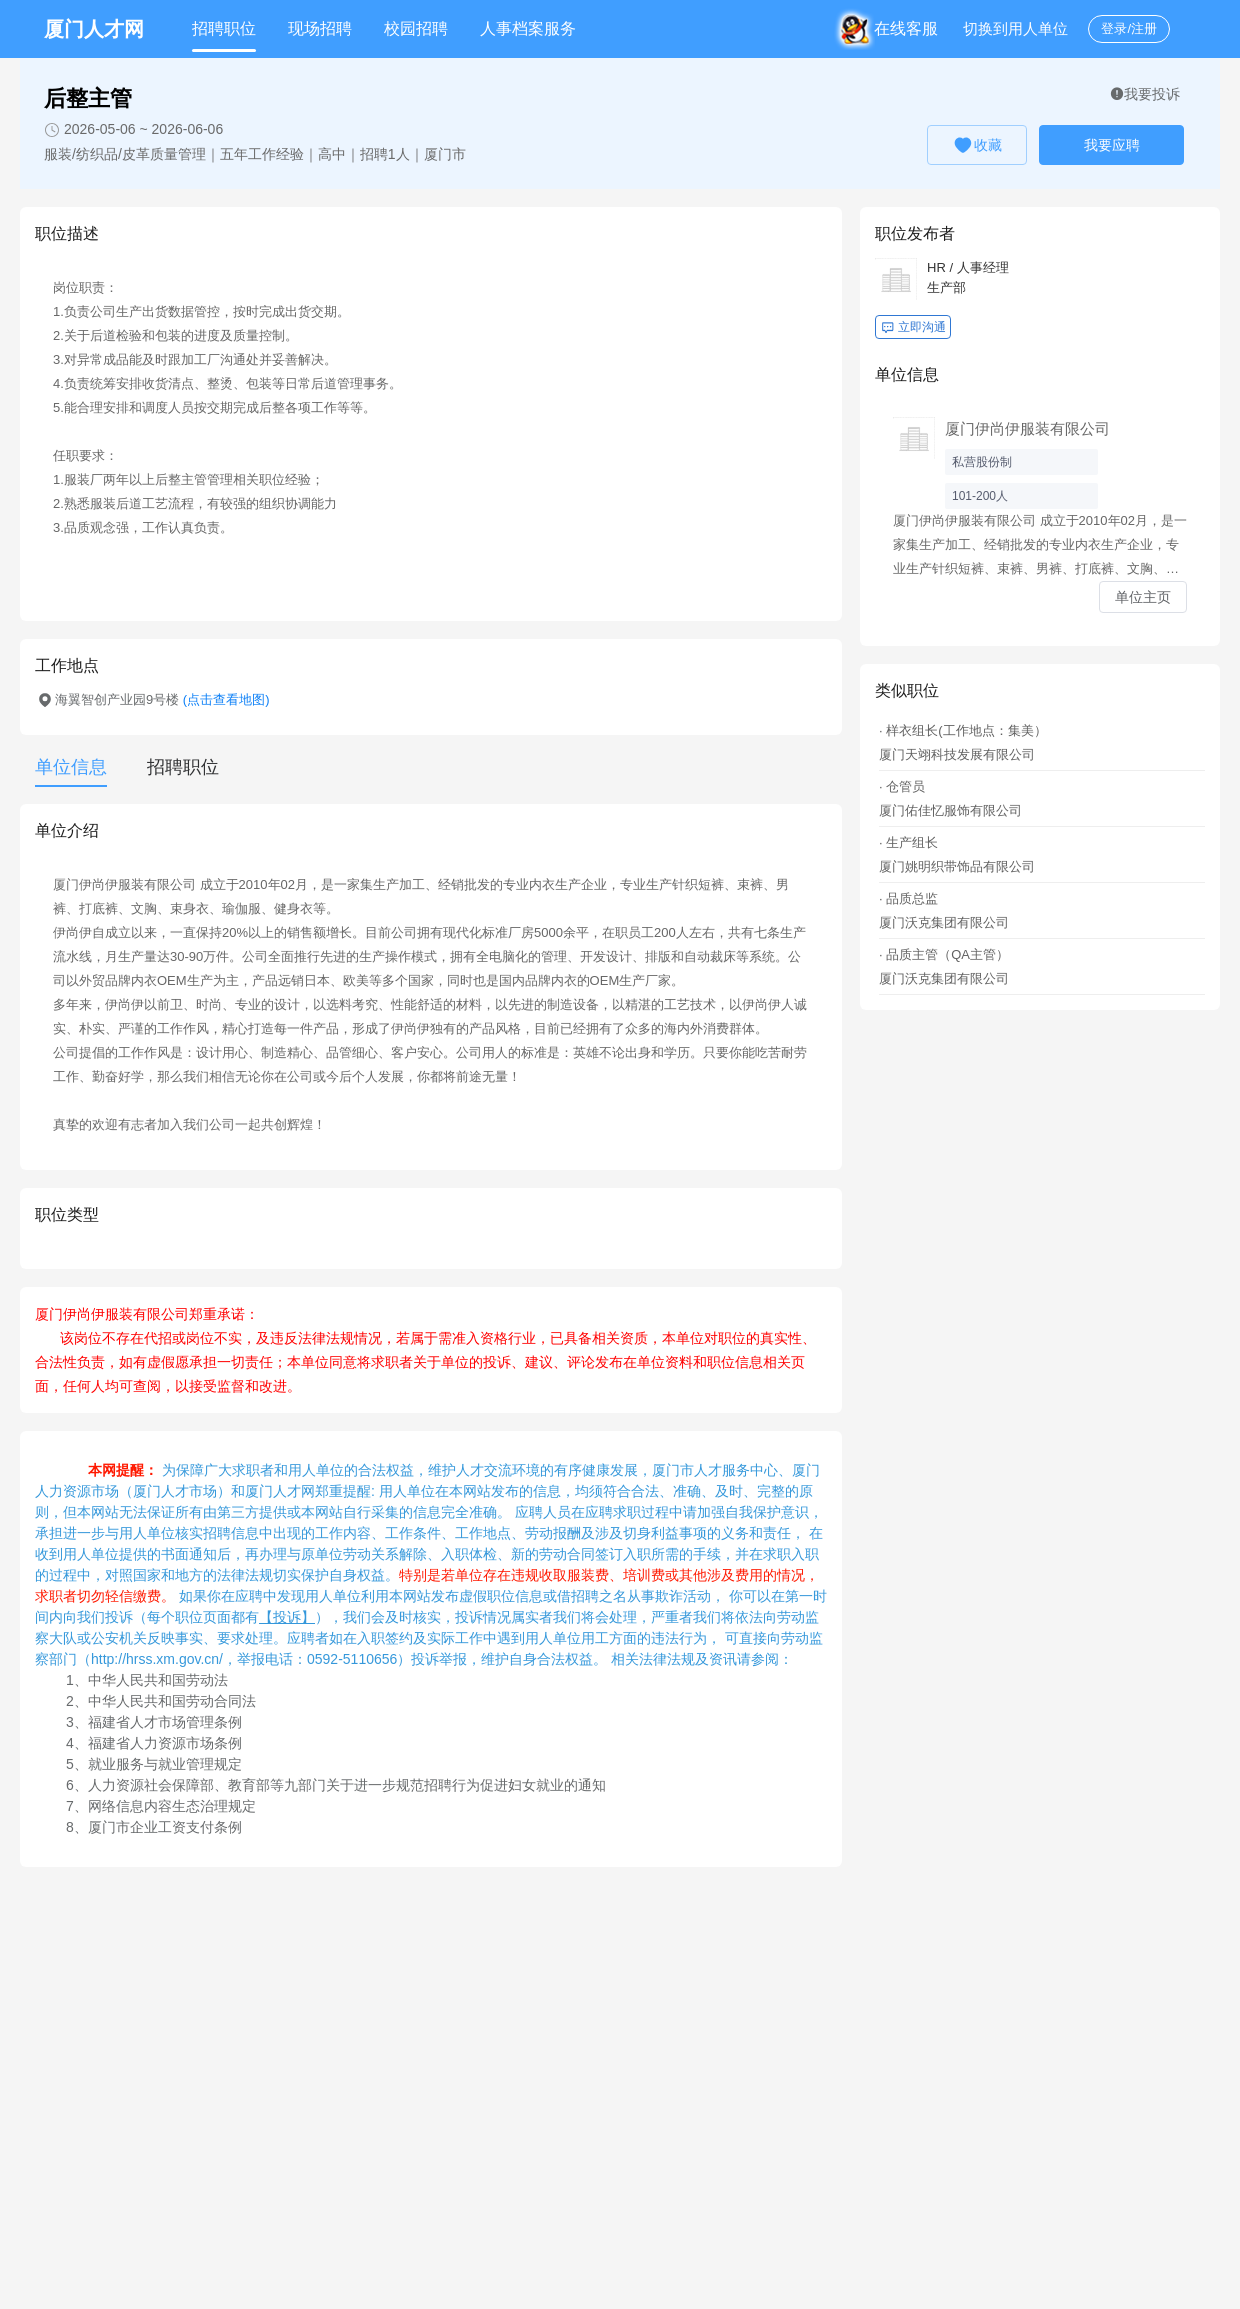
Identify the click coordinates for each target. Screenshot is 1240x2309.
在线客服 (893, 28)
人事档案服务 (528, 28)
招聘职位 (224, 28)
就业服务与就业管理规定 (165, 1764)
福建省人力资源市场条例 (165, 1743)
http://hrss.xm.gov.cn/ (157, 1659)
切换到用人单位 (1015, 28)
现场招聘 (320, 28)
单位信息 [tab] (71, 767)
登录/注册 (1129, 28)
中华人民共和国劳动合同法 (172, 1701)
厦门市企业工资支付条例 (165, 1827)
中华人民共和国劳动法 (158, 1680)
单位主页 (1143, 597)
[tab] (173, 767)
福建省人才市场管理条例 (165, 1722)
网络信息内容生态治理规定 (172, 1806)
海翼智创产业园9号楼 (162, 699)
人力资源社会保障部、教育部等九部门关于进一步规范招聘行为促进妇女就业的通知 (347, 1785)
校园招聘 (416, 28)
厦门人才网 (94, 29)
